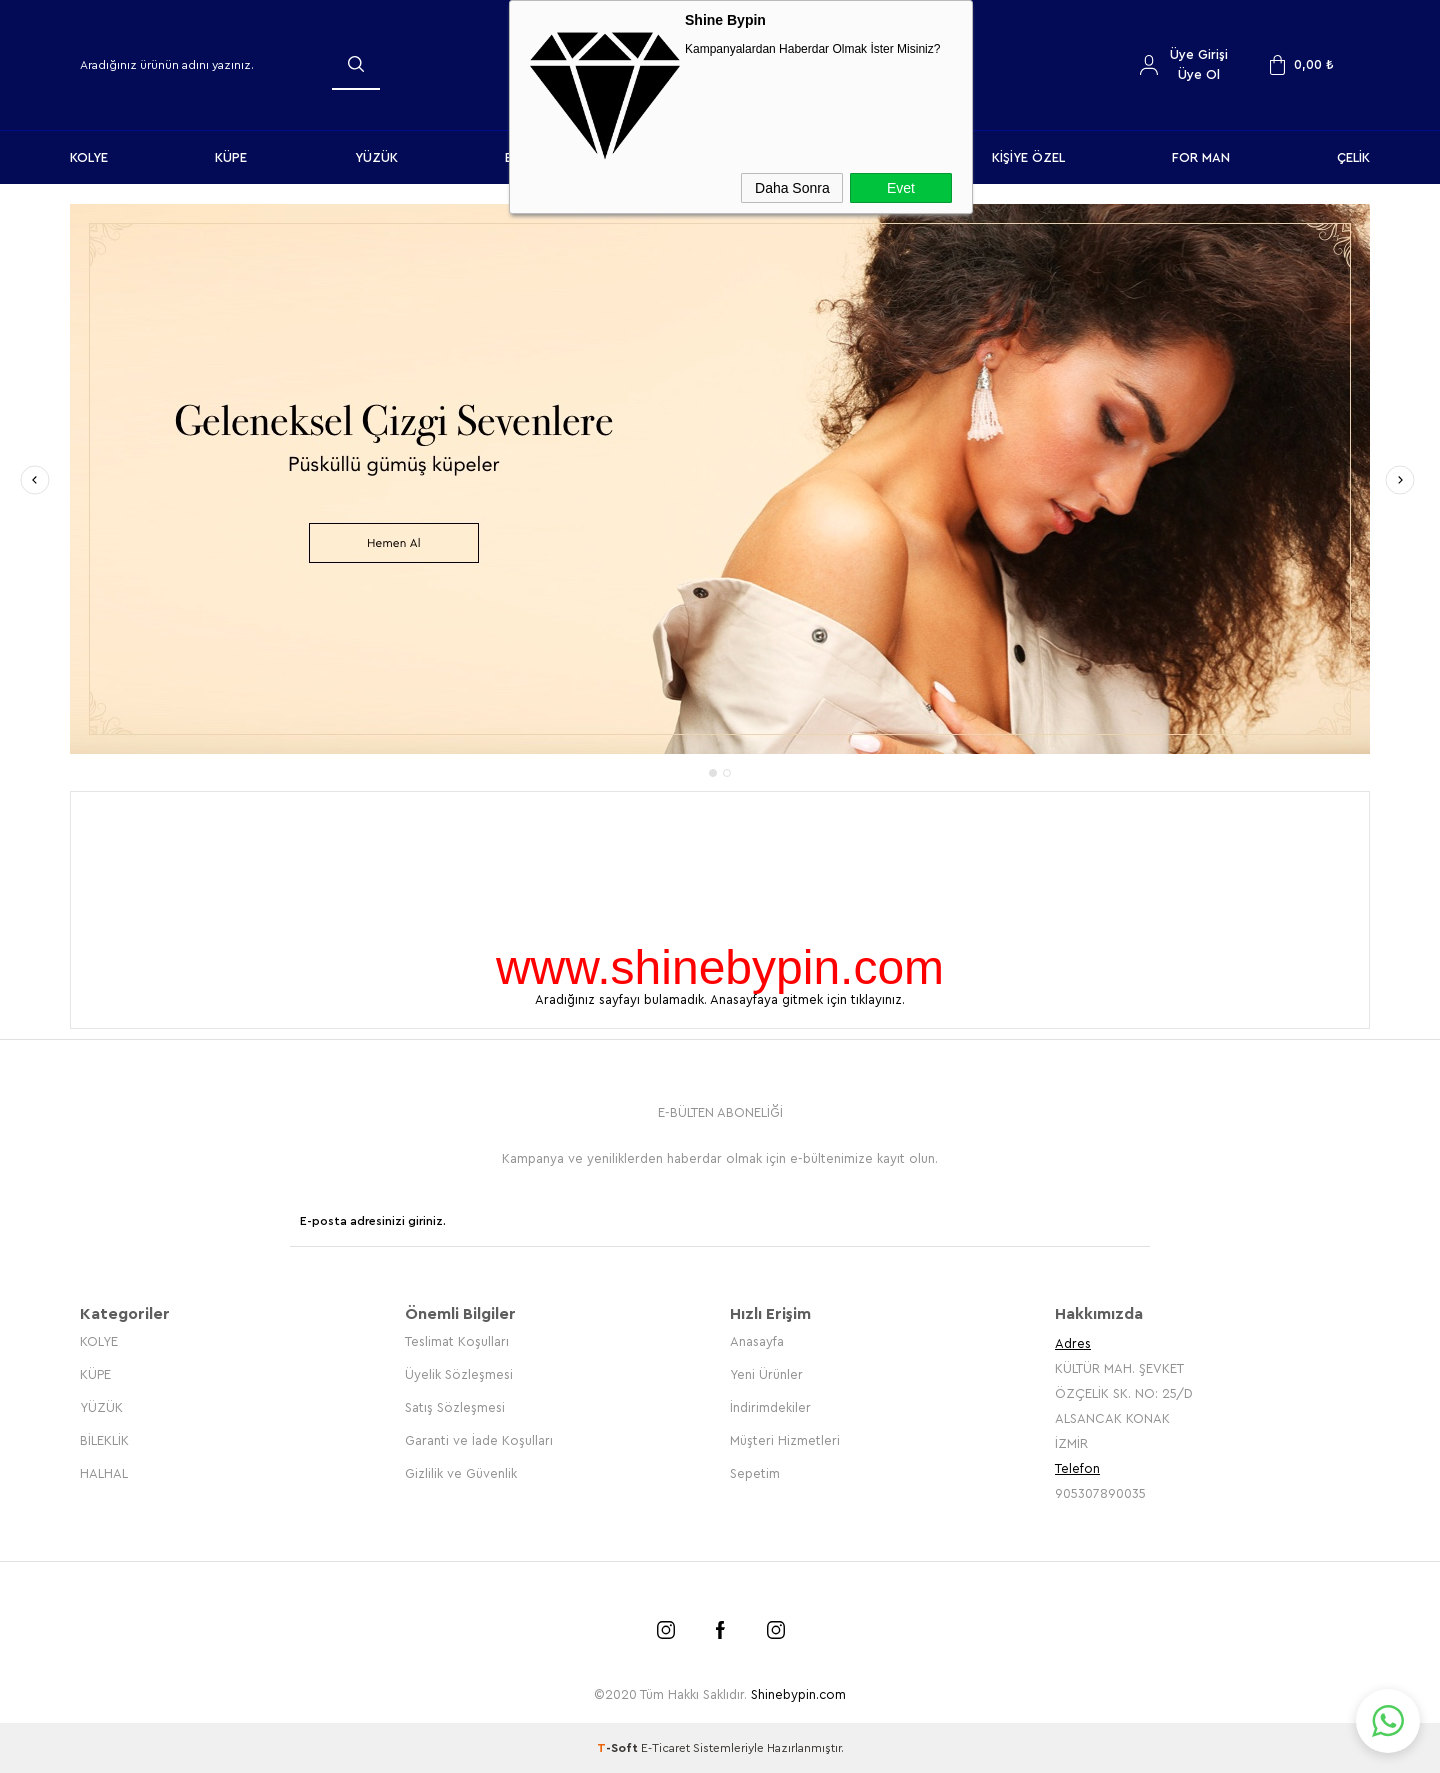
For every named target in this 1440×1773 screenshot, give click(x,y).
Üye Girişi (1199, 54)
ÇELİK (1353, 157)
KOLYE (89, 157)
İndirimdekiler (770, 1407)
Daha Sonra (792, 188)
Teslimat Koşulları (457, 1341)
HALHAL (104, 1473)
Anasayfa (757, 1341)
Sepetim (755, 1473)
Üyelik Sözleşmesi (459, 1374)
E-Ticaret (665, 1748)
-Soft (619, 1748)
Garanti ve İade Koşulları (479, 1440)
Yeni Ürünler (766, 1374)
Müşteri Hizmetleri (785, 1440)
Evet (901, 188)
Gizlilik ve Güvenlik (461, 1473)
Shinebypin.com (798, 1694)
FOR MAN (1201, 157)
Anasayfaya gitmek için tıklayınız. (807, 999)
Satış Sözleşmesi (455, 1407)
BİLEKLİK (104, 1440)
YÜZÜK (376, 157)
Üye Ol (1199, 74)
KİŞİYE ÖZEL (1028, 157)
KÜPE (231, 157)
